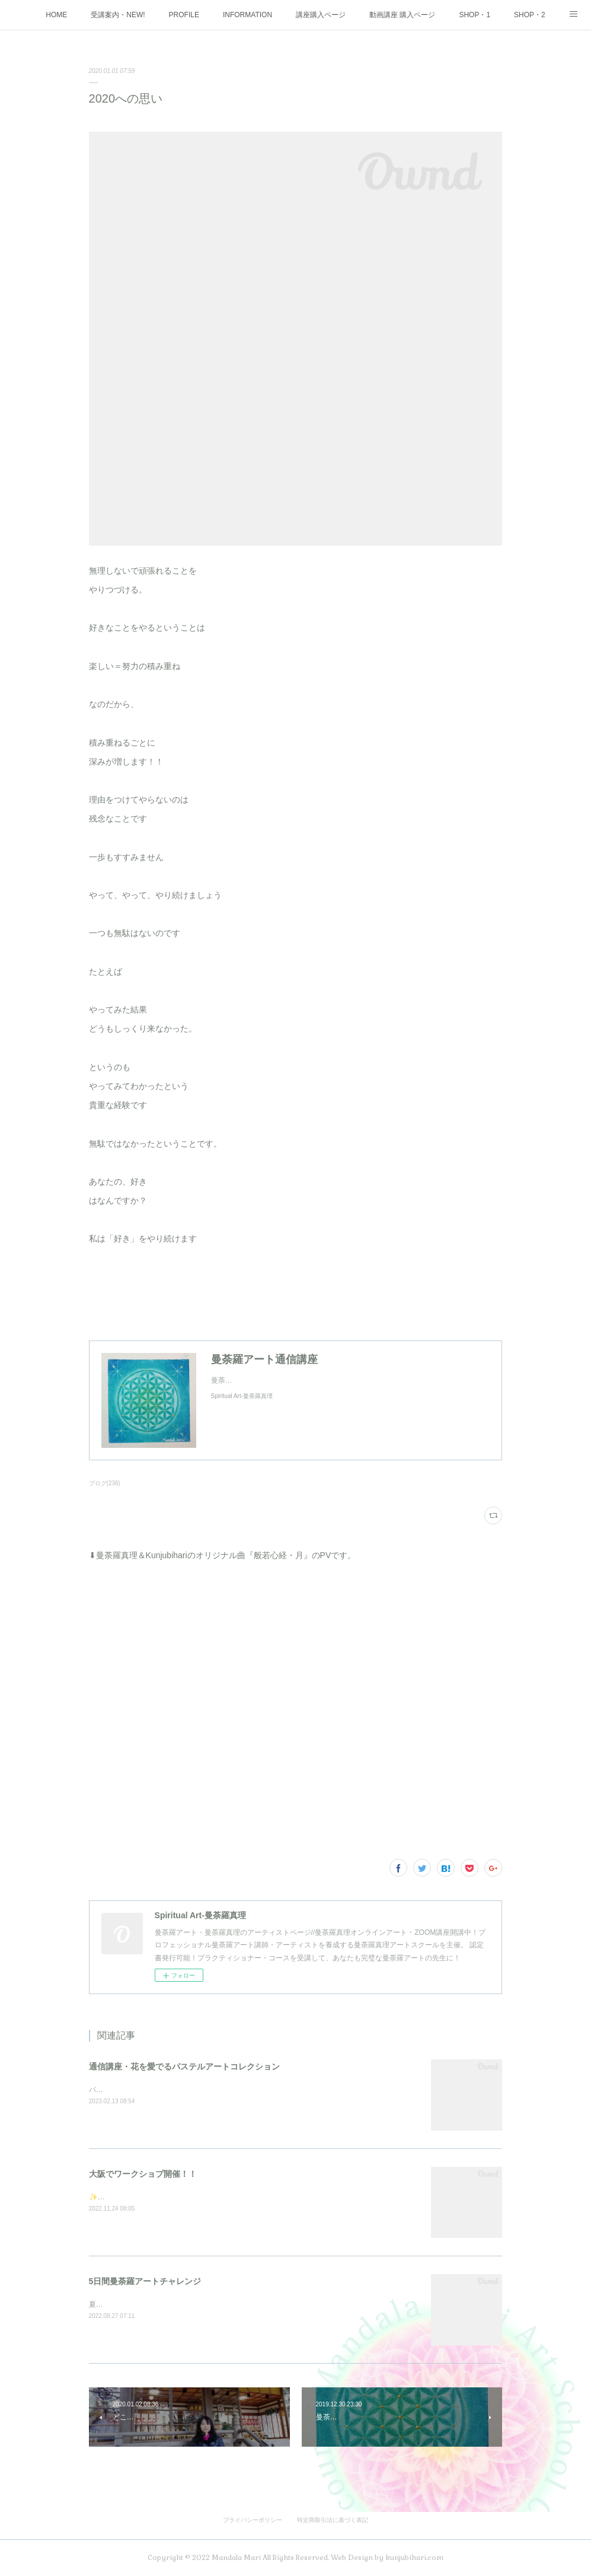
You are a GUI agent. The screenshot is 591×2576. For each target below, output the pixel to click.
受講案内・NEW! (118, 15)
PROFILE (184, 15)
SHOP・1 (474, 15)
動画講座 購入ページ (402, 15)
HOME (56, 15)
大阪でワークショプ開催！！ (143, 2174)
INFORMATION (247, 15)
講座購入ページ (321, 15)
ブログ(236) (104, 1483)
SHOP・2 (529, 15)
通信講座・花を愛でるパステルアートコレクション (184, 2066)
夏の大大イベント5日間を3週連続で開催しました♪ (169, 2304)
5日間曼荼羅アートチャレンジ (145, 2281)
